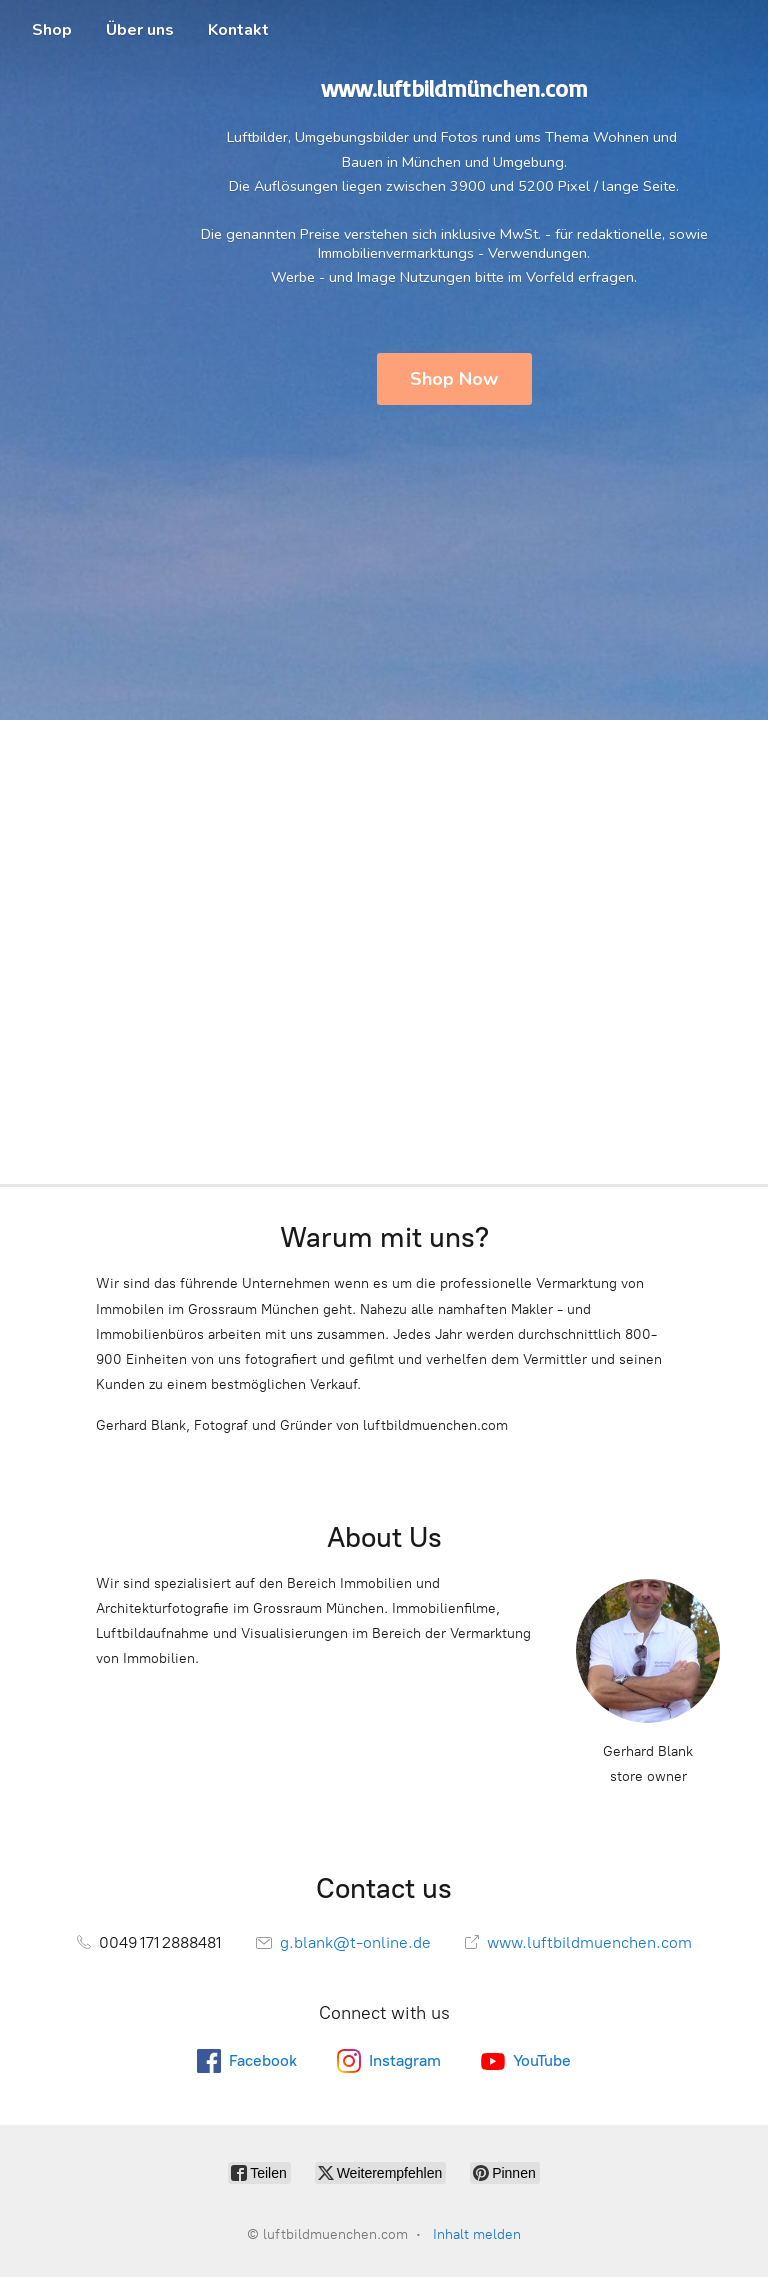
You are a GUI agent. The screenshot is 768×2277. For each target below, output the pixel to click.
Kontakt (238, 30)
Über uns (140, 30)
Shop (52, 30)
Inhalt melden (477, 2234)
